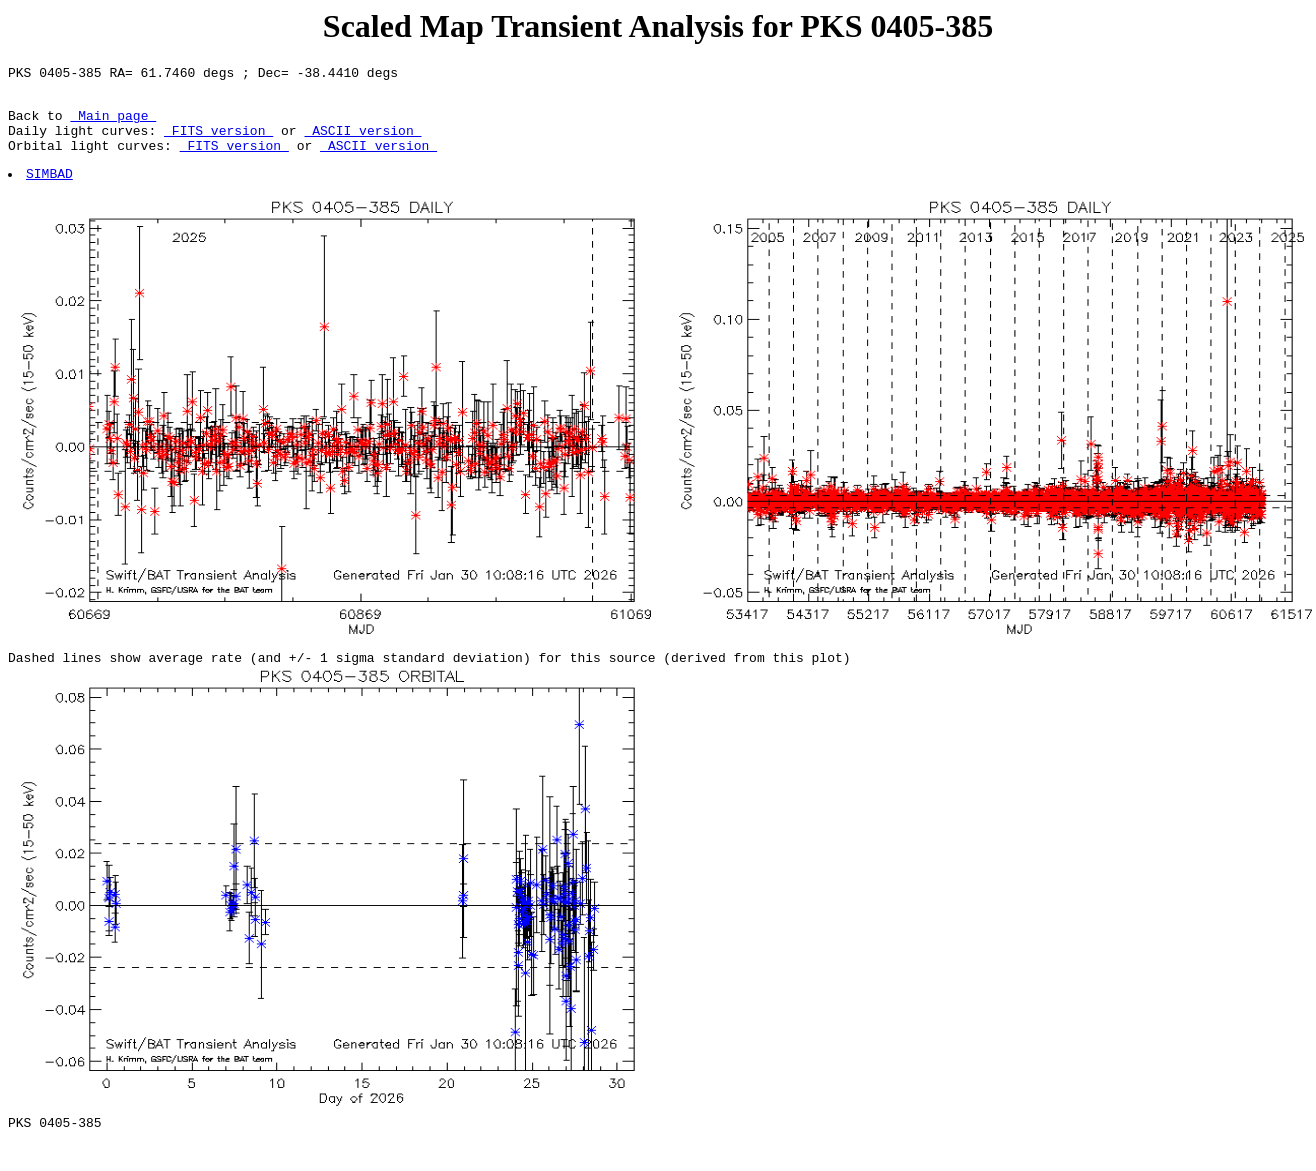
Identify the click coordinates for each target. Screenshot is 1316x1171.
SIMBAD (50, 191)
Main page (113, 124)
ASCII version (362, 142)
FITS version (218, 142)
